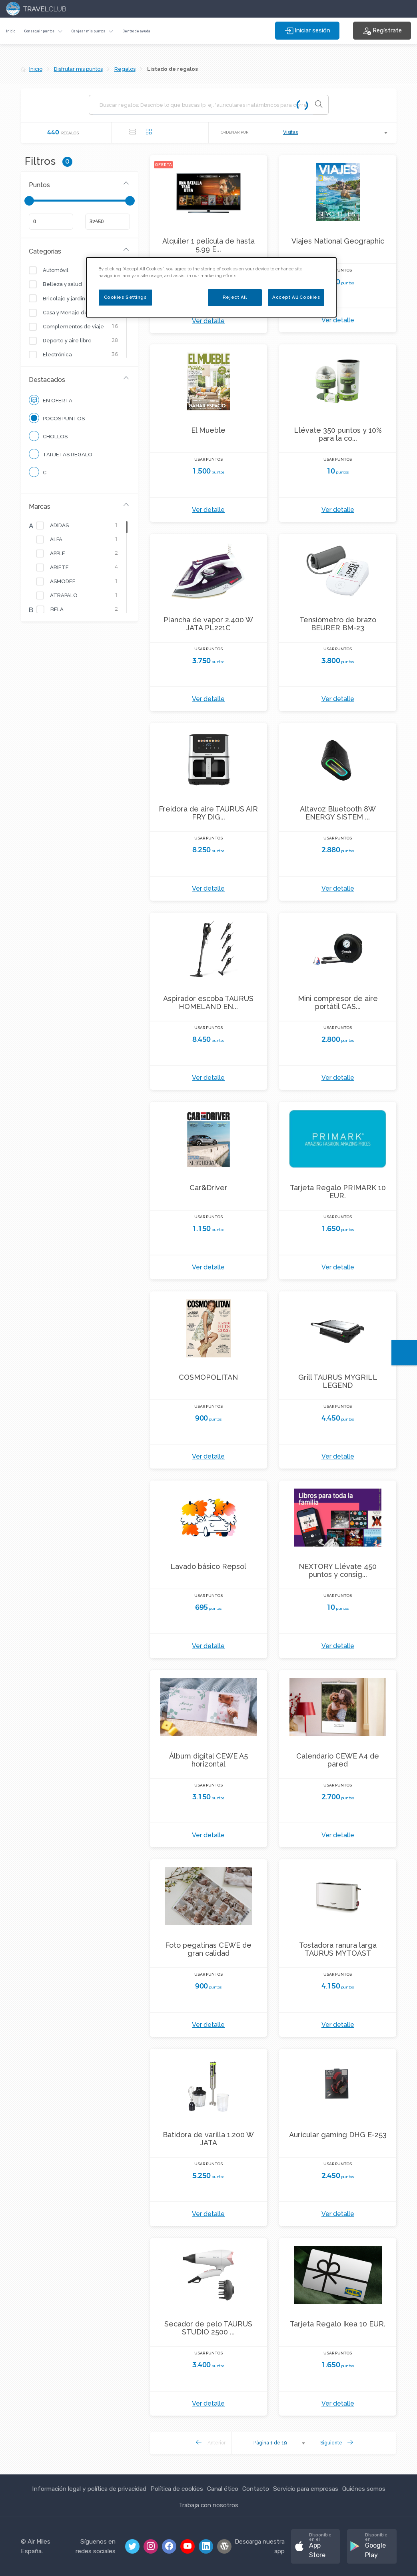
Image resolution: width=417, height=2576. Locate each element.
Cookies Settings (125, 297)
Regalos (125, 69)
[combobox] (335, 133)
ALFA (54, 539)
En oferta (50, 400)
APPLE (55, 553)
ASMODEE (61, 581)
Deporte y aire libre (65, 340)
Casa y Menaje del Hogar (72, 312)
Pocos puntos (57, 418)
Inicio (10, 31)
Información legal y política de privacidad (89, 2488)
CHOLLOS (48, 436)
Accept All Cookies (296, 297)
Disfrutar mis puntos (78, 69)
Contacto (255, 2488)
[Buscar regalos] (203, 105)
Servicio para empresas (305, 2488)
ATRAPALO (62, 595)
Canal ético (222, 2488)
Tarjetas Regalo (60, 454)
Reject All (235, 297)
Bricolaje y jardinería (67, 298)
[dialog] (211, 287)
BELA (55, 609)
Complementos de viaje (71, 326)
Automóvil (53, 270)
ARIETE (57, 567)
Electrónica (55, 354)
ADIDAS (57, 525)
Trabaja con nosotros (208, 2505)
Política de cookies (176, 2488)
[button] (43, 31)
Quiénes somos (363, 2488)
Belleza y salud (60, 284)
